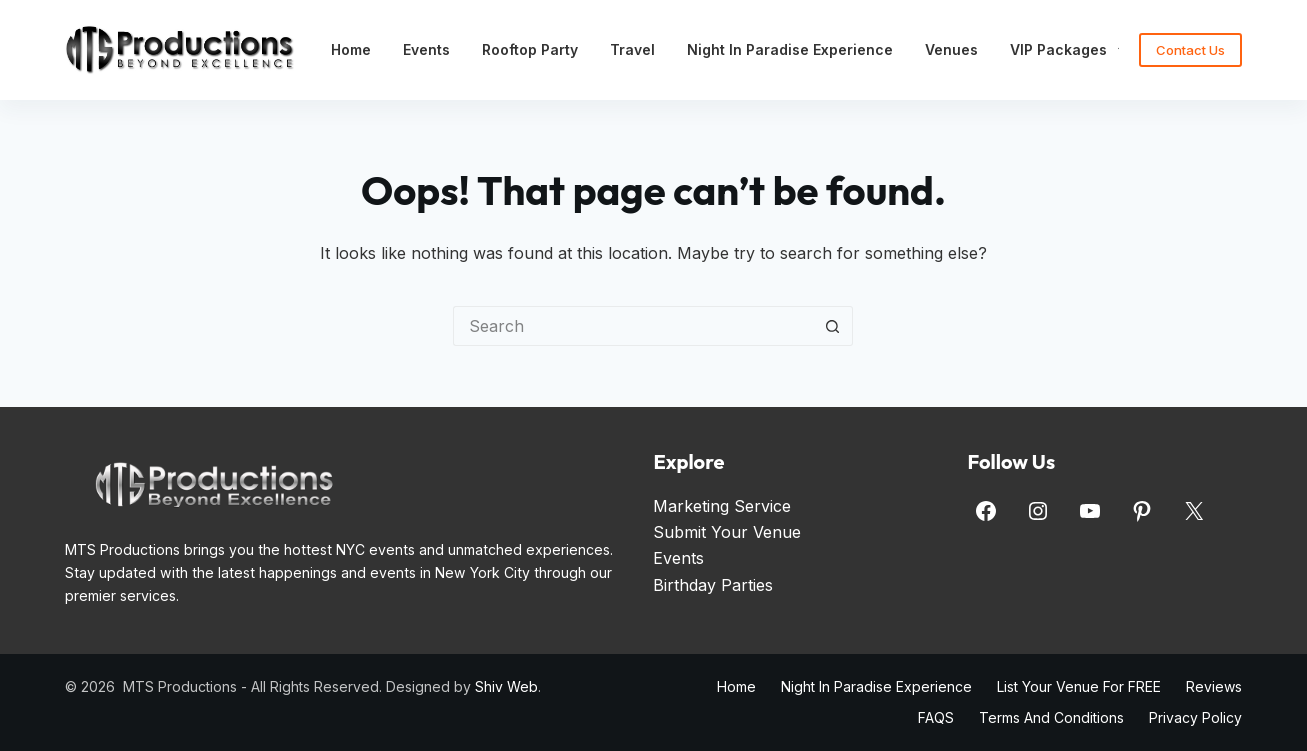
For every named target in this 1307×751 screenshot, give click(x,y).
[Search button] (833, 326)
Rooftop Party (530, 49)
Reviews (1214, 686)
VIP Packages (1072, 50)
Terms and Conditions (1051, 717)
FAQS (936, 717)
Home (351, 49)
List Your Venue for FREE (1079, 686)
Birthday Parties (713, 585)
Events (426, 49)
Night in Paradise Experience (790, 49)
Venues (951, 49)
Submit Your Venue (727, 532)
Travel (632, 49)
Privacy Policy (1195, 717)
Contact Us (1190, 50)
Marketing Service (722, 506)
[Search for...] (633, 326)
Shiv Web (506, 686)
